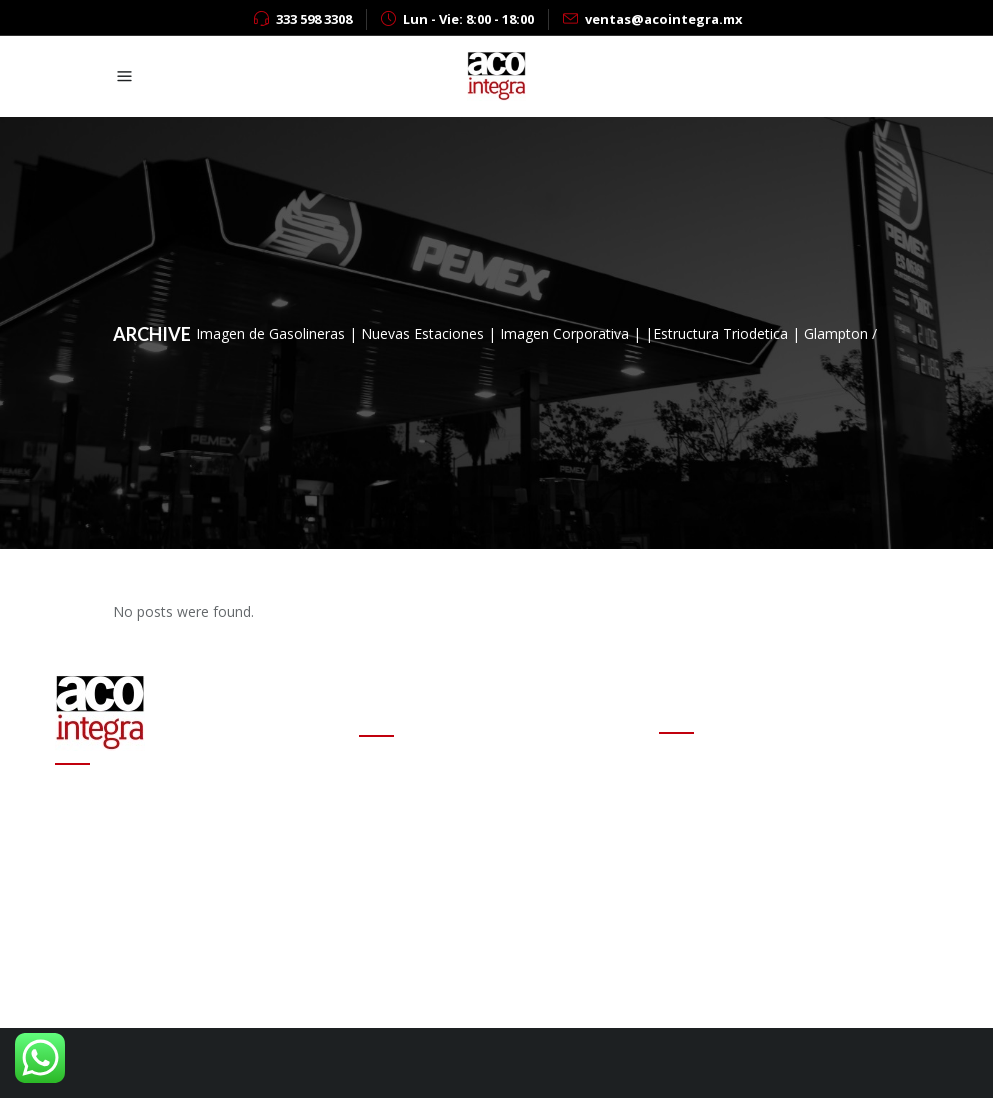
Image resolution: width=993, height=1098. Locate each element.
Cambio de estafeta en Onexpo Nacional (491, 779)
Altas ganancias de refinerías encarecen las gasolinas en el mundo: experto (498, 848)
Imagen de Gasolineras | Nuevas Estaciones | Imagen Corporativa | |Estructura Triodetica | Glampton (532, 333)
